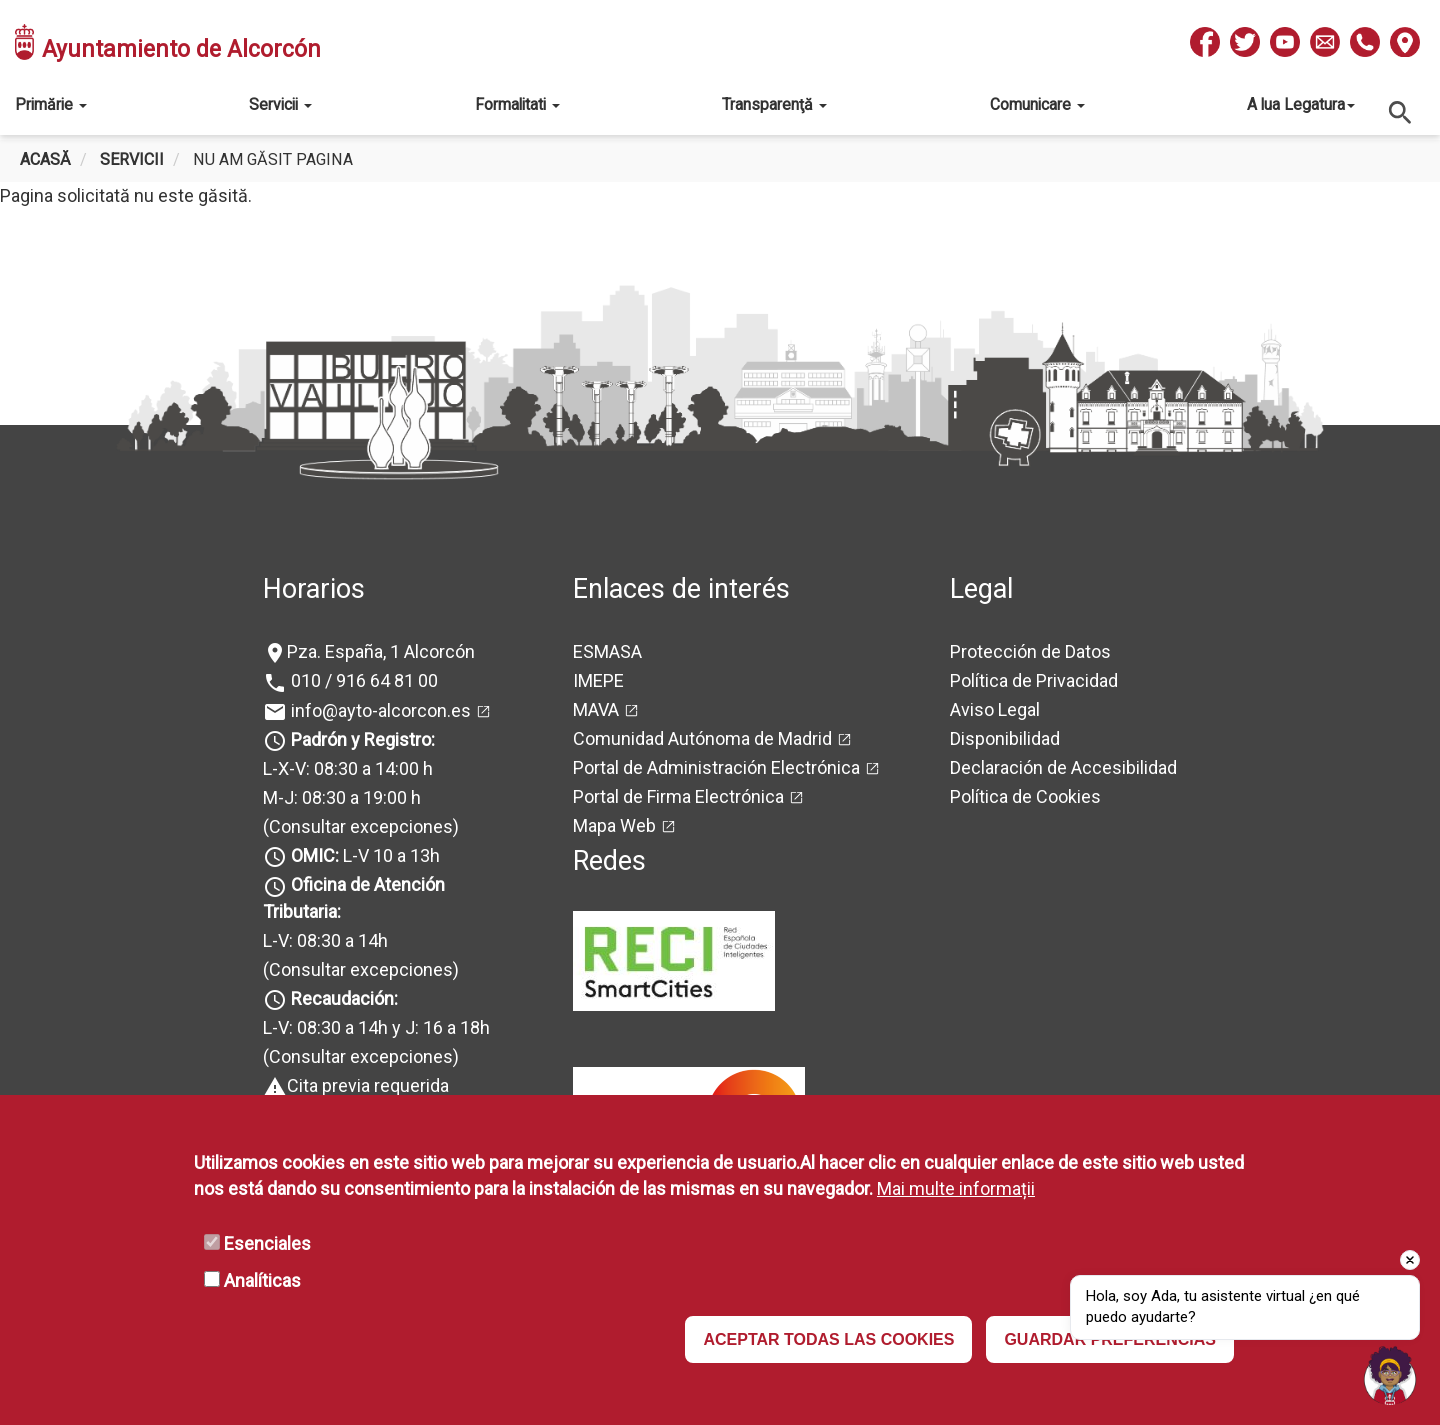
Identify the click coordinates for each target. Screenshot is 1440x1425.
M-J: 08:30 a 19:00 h (342, 797)
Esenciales (267, 1243)
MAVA (596, 709)
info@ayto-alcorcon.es (379, 710)
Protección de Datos (1030, 651)
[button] (1390, 1375)
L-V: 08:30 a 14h (325, 940)
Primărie (51, 104)
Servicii (280, 104)
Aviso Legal (995, 709)
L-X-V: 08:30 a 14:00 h (348, 768)
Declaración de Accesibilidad (1063, 767)
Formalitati (517, 104)
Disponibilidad (1005, 738)
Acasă (45, 159)
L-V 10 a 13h (363, 855)
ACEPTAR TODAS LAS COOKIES (828, 1339)
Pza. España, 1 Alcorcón (381, 651)
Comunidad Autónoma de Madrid (702, 738)
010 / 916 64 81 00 (362, 680)
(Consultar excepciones (358, 826)
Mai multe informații (956, 1188)
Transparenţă (774, 104)
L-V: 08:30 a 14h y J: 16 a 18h (376, 1027)
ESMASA (607, 651)
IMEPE (598, 680)
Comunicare (1037, 104)
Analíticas (262, 1280)
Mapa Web (614, 825)
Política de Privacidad (1034, 680)
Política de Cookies (1025, 796)
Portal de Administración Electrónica (716, 767)
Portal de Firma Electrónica (678, 796)
